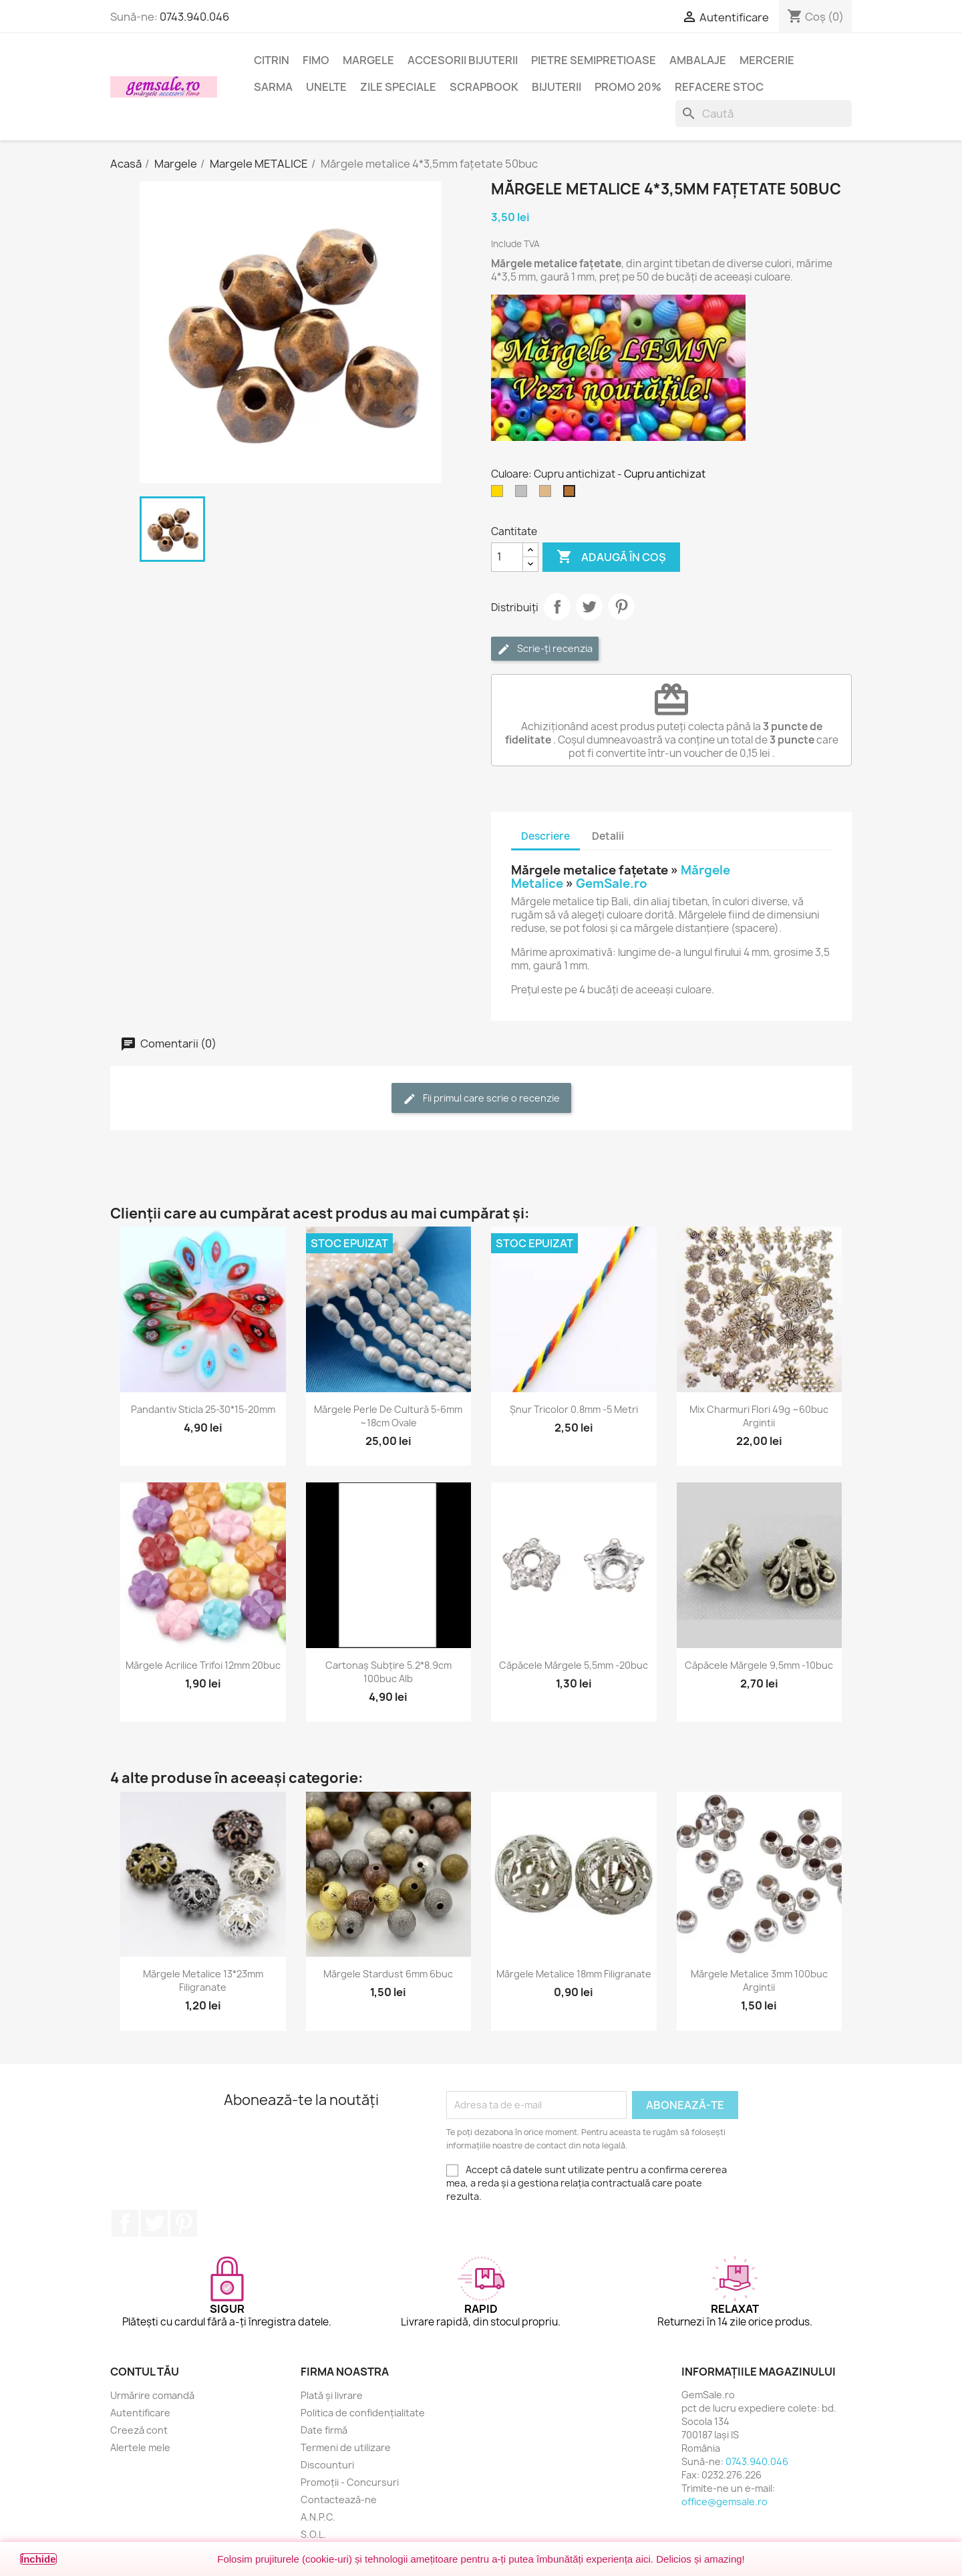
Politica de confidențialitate (363, 2412)
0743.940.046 (194, 16)
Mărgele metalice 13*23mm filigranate (203, 1980)
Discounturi (327, 2464)
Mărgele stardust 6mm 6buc (388, 1973)
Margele (368, 60)
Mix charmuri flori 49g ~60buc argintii (758, 1416)
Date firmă (324, 2430)
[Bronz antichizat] (547, 494)
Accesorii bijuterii (463, 60)
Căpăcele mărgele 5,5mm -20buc (573, 1665)
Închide (38, 2559)
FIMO (316, 60)
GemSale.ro (611, 883)
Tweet (589, 606)
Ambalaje (697, 60)
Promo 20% (628, 86)
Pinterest (621, 606)
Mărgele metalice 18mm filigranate (573, 1973)
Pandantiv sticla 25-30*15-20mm (203, 1409)
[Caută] (763, 113)
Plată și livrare (332, 2395)
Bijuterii (556, 86)
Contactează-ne (339, 2499)
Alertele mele (140, 2447)
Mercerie (767, 60)
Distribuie (557, 606)
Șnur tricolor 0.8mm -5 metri (574, 1409)
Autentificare (140, 2412)
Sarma (273, 86)
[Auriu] (499, 494)
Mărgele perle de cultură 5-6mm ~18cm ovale (388, 1416)
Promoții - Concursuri (350, 2482)
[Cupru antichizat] (572, 494)
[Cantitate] (507, 557)
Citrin (271, 60)
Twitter (154, 2223)
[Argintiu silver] (523, 494)
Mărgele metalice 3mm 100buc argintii (759, 1980)
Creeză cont (139, 2430)
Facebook (125, 2223)
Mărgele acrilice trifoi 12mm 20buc (203, 1665)
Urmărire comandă (152, 2395)
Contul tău (144, 2371)
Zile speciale (398, 86)
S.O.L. (313, 2534)
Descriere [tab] (545, 836)
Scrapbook (484, 86)
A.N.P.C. (318, 2517)
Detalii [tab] (608, 836)
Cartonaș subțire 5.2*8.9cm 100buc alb (388, 1672)
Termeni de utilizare (346, 2447)
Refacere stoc (719, 86)
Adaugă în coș (611, 557)
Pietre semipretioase (593, 60)
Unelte (326, 86)
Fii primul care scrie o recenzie (481, 1099)
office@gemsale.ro (724, 2501)
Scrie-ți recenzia (545, 649)
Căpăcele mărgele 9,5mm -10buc (759, 1665)
